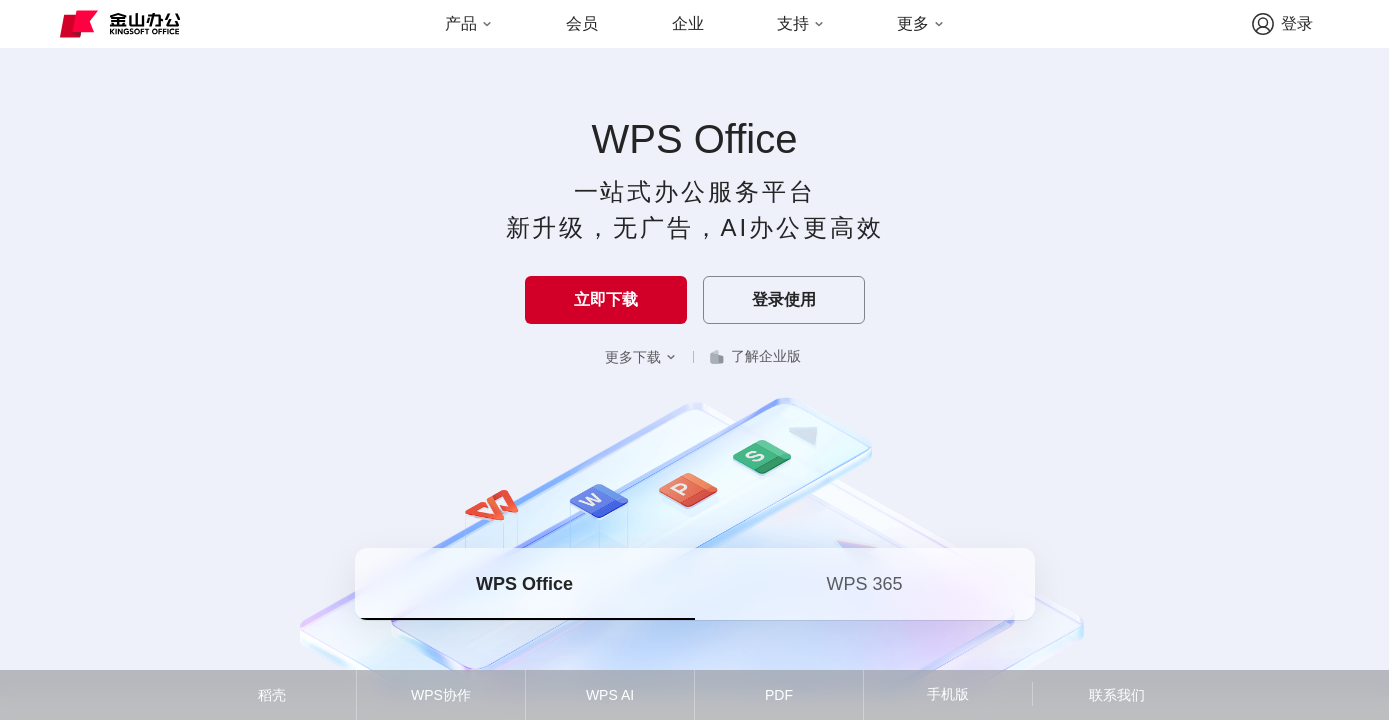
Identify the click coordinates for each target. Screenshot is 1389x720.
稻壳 (272, 695)
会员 (582, 23)
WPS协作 (441, 695)
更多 (921, 23)
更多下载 (641, 357)
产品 (469, 23)
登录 (1282, 24)
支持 (801, 23)
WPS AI (610, 695)
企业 (688, 23)
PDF (779, 695)
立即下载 (606, 299)
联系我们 (1117, 695)
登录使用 (784, 299)
